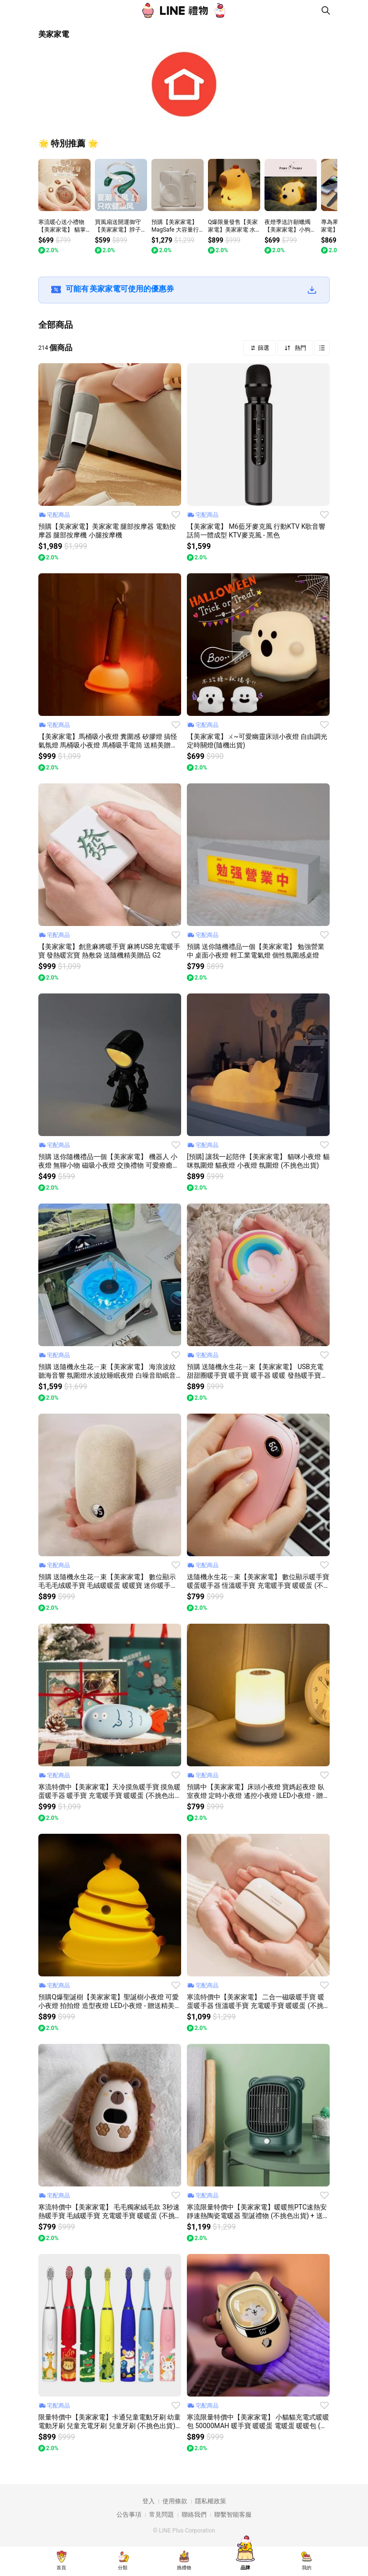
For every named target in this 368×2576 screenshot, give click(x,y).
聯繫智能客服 (233, 2514)
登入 (148, 2501)
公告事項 (128, 2514)
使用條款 (174, 2501)
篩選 (262, 348)
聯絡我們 (194, 2514)
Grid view (322, 348)
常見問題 (161, 2514)
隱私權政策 (210, 2501)
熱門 (299, 348)
